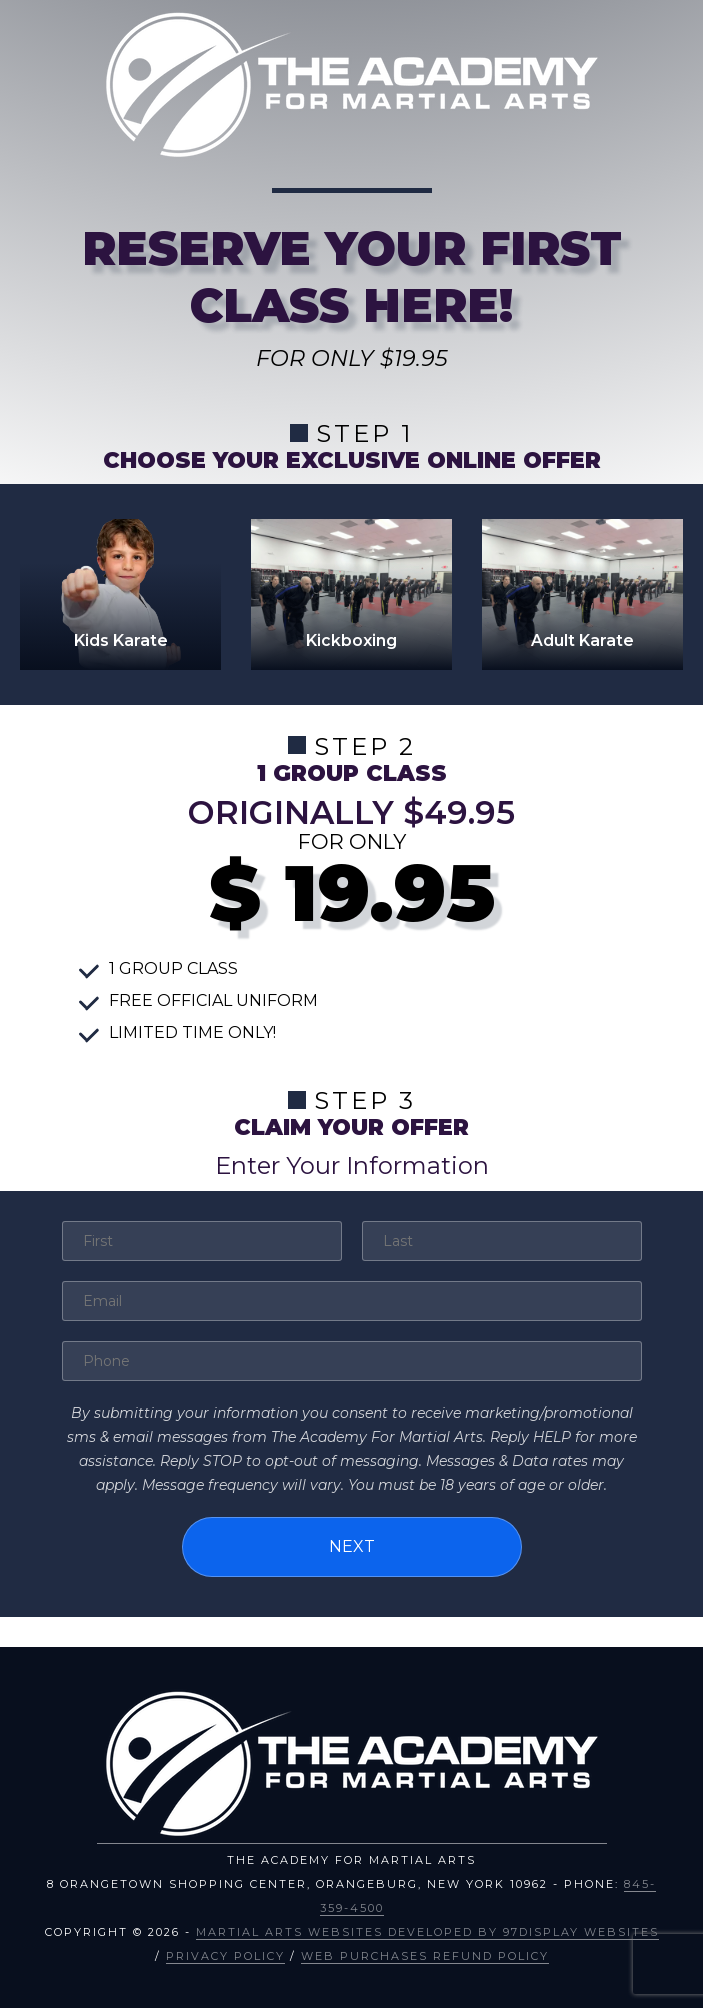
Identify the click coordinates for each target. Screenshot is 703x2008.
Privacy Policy (225, 1956)
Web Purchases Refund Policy (425, 1956)
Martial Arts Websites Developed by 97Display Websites (427, 1932)
